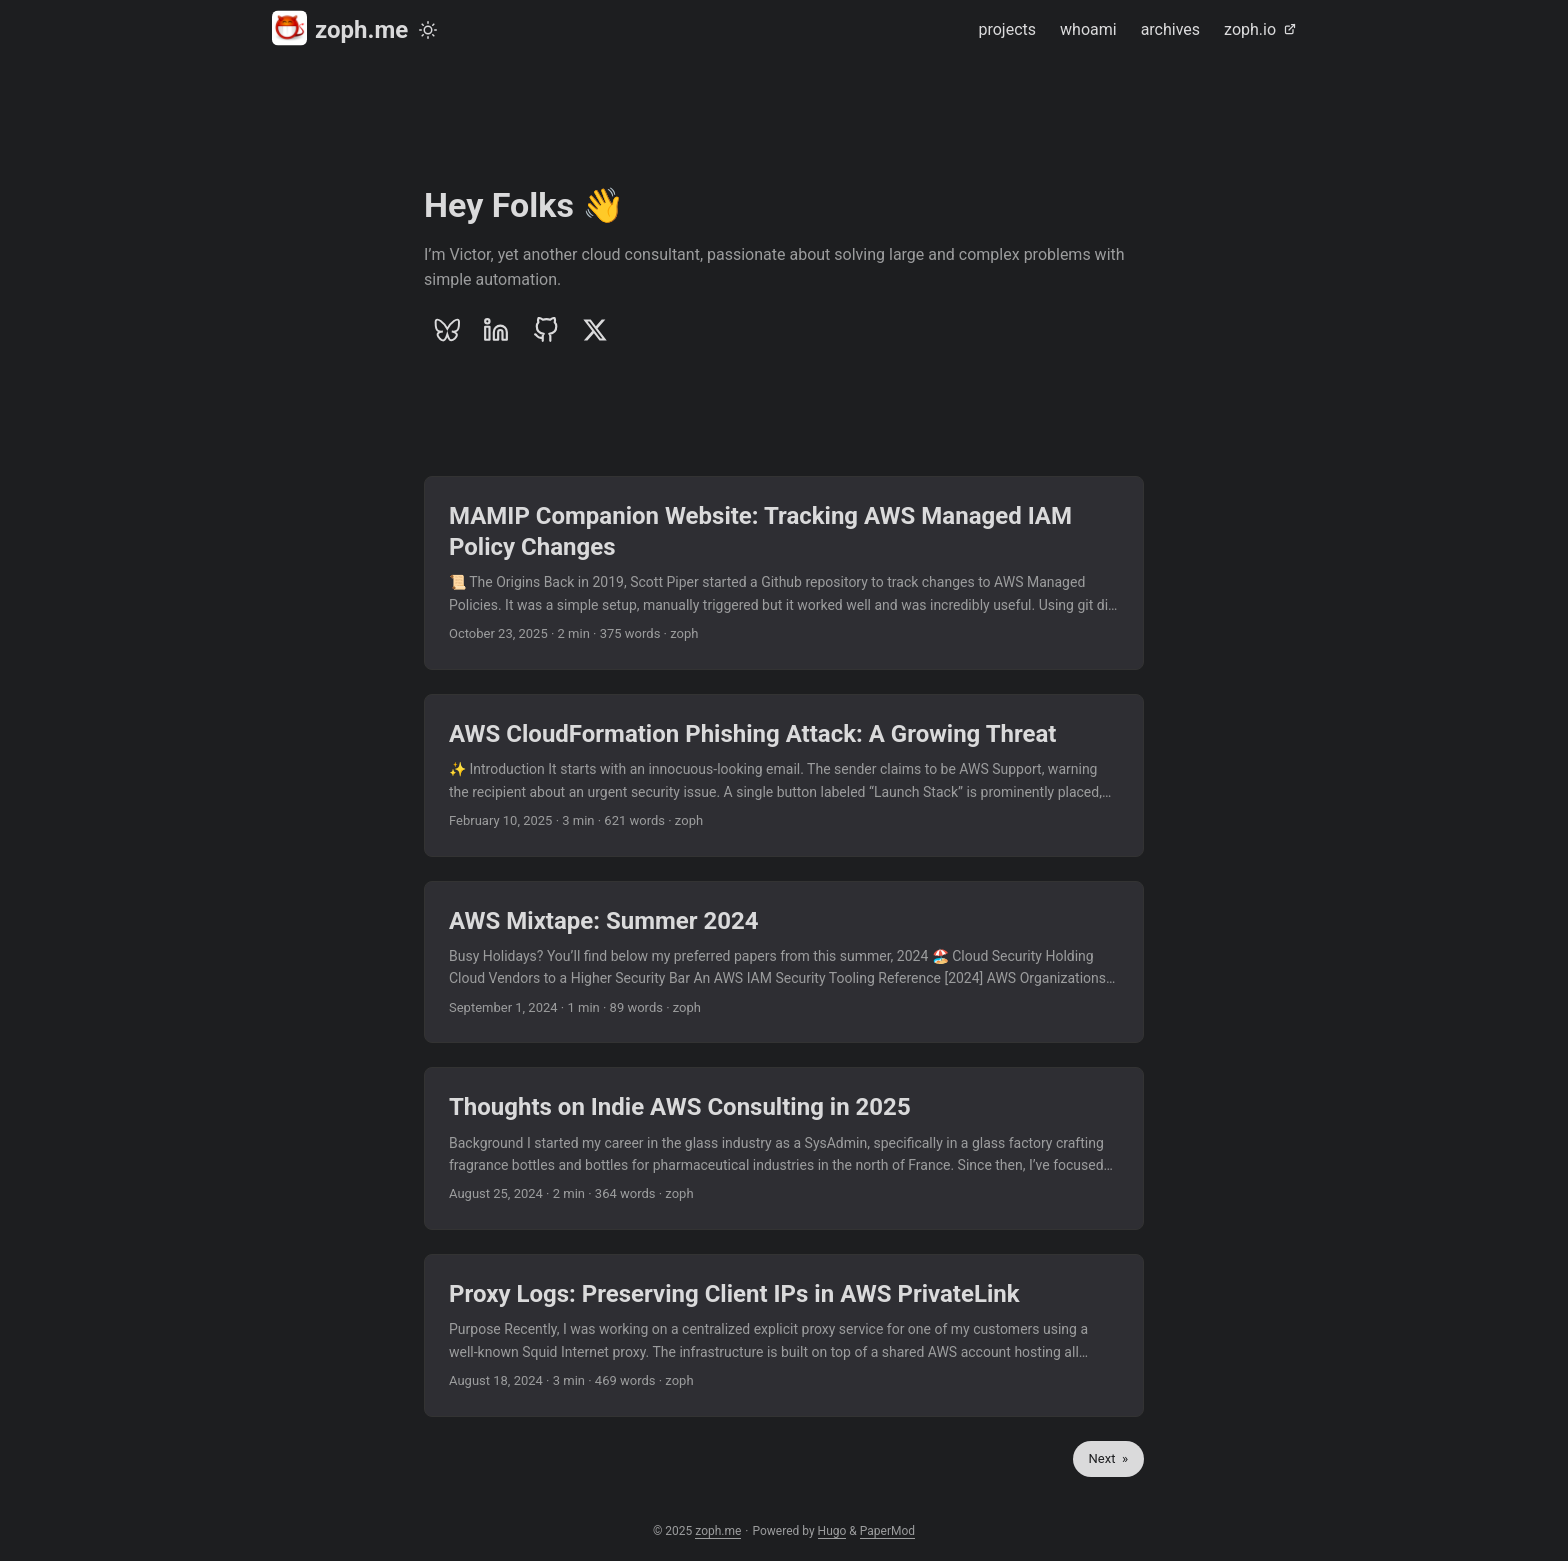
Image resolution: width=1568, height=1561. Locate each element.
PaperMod (887, 1531)
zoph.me (340, 28)
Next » (1108, 1458)
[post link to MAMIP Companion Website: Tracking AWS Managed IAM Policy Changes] (784, 573)
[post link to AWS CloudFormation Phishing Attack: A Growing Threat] (784, 775)
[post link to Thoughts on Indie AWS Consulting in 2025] (784, 1148)
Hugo (832, 1531)
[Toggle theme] (428, 30)
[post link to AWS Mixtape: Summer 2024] (784, 962)
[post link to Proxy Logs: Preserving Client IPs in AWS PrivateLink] (784, 1335)
